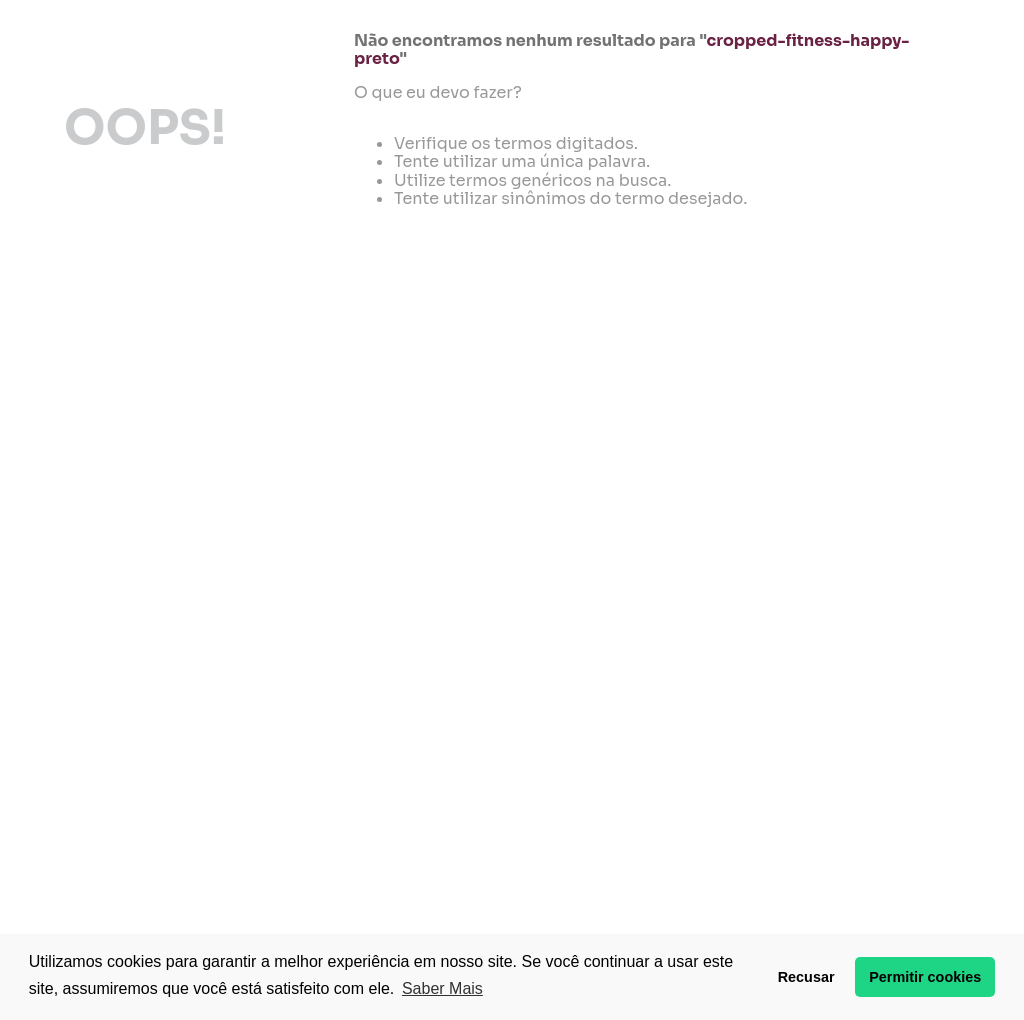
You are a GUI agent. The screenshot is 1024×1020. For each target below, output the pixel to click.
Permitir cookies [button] (925, 977)
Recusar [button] (806, 977)
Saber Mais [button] (442, 988)
